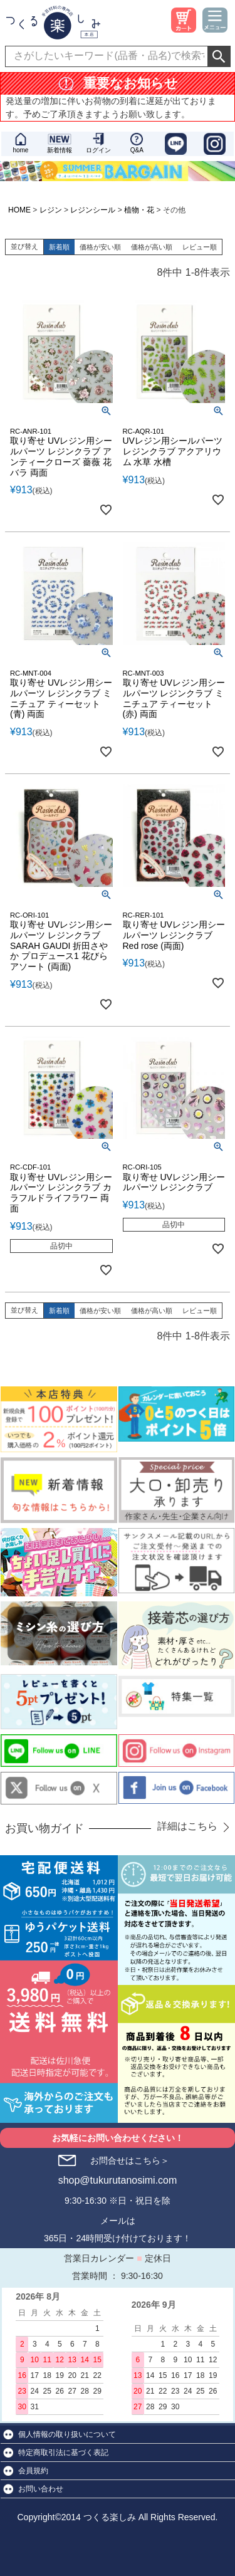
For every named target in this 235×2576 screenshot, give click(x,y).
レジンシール (92, 210)
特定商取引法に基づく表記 (63, 2452)
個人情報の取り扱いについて (67, 2434)
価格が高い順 (151, 247)
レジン (50, 210)
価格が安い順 (100, 247)
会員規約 (33, 2470)
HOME (19, 210)
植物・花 (139, 210)
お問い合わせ (40, 2488)
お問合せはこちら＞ (129, 2160)
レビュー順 (199, 247)
